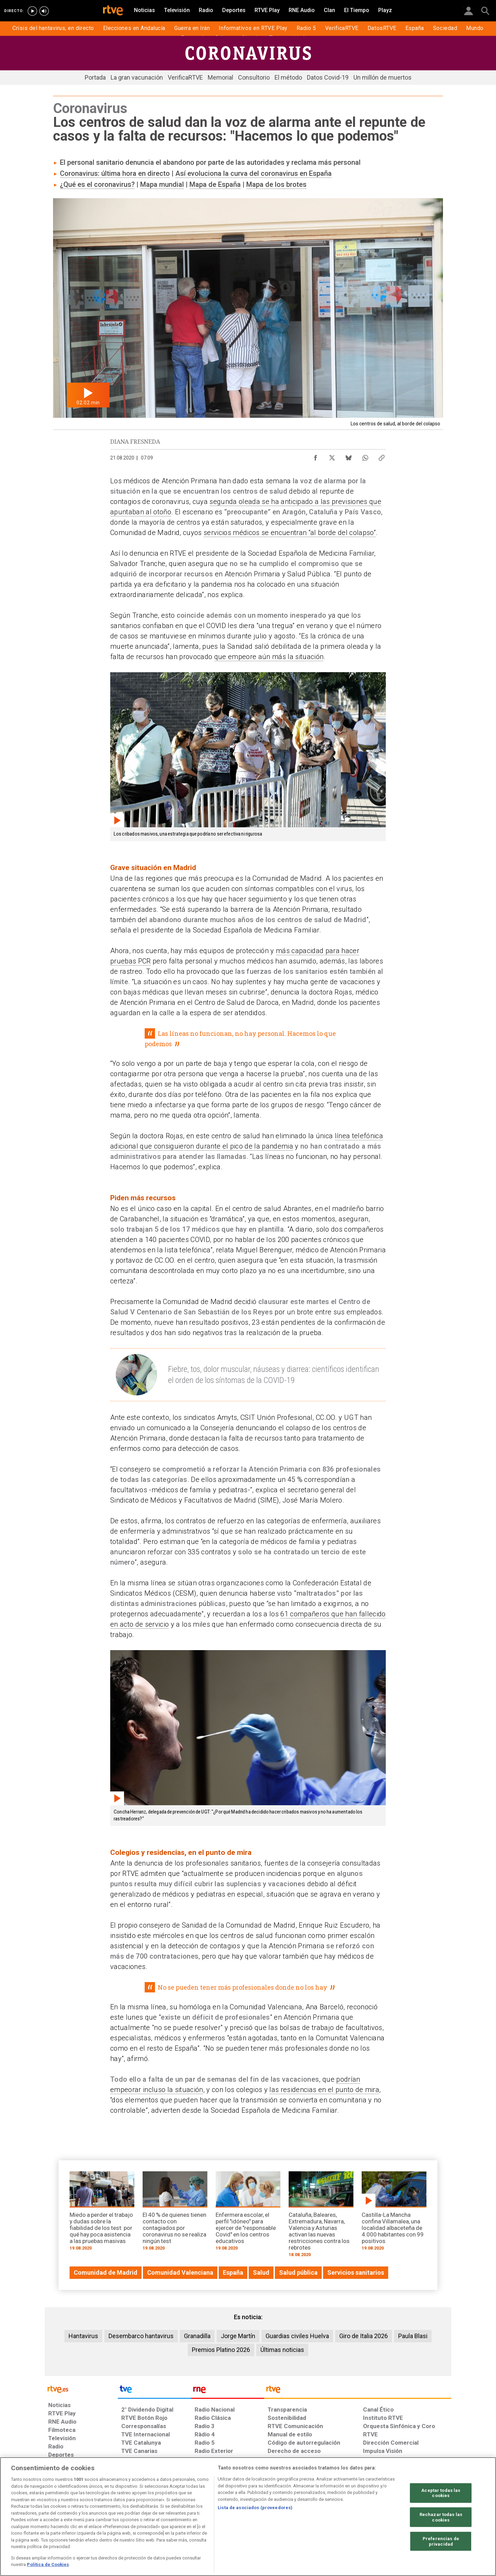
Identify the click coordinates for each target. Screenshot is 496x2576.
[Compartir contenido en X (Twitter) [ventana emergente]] (332, 456)
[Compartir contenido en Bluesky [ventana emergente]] (348, 456)
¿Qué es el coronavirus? (97, 184)
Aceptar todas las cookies (440, 2492)
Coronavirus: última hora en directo (115, 173)
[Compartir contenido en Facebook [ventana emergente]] (315, 456)
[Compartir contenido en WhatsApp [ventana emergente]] (365, 456)
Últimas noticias (282, 2349)
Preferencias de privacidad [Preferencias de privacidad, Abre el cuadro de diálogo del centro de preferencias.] (441, 2541)
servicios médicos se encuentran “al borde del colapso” (290, 532)
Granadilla (197, 2336)
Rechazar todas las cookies (441, 2517)
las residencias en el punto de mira (324, 2089)
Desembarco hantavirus (141, 2336)
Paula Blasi (412, 2336)
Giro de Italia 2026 (363, 2336)
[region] (248, 2516)
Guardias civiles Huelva (297, 2336)
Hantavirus (83, 2336)
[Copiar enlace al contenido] (381, 456)
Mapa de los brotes (276, 184)
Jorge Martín (238, 2336)
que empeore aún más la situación (269, 657)
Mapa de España (215, 184)
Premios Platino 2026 (221, 2349)
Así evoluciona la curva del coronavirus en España (253, 173)
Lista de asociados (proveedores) (255, 2507)
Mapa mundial (162, 184)
